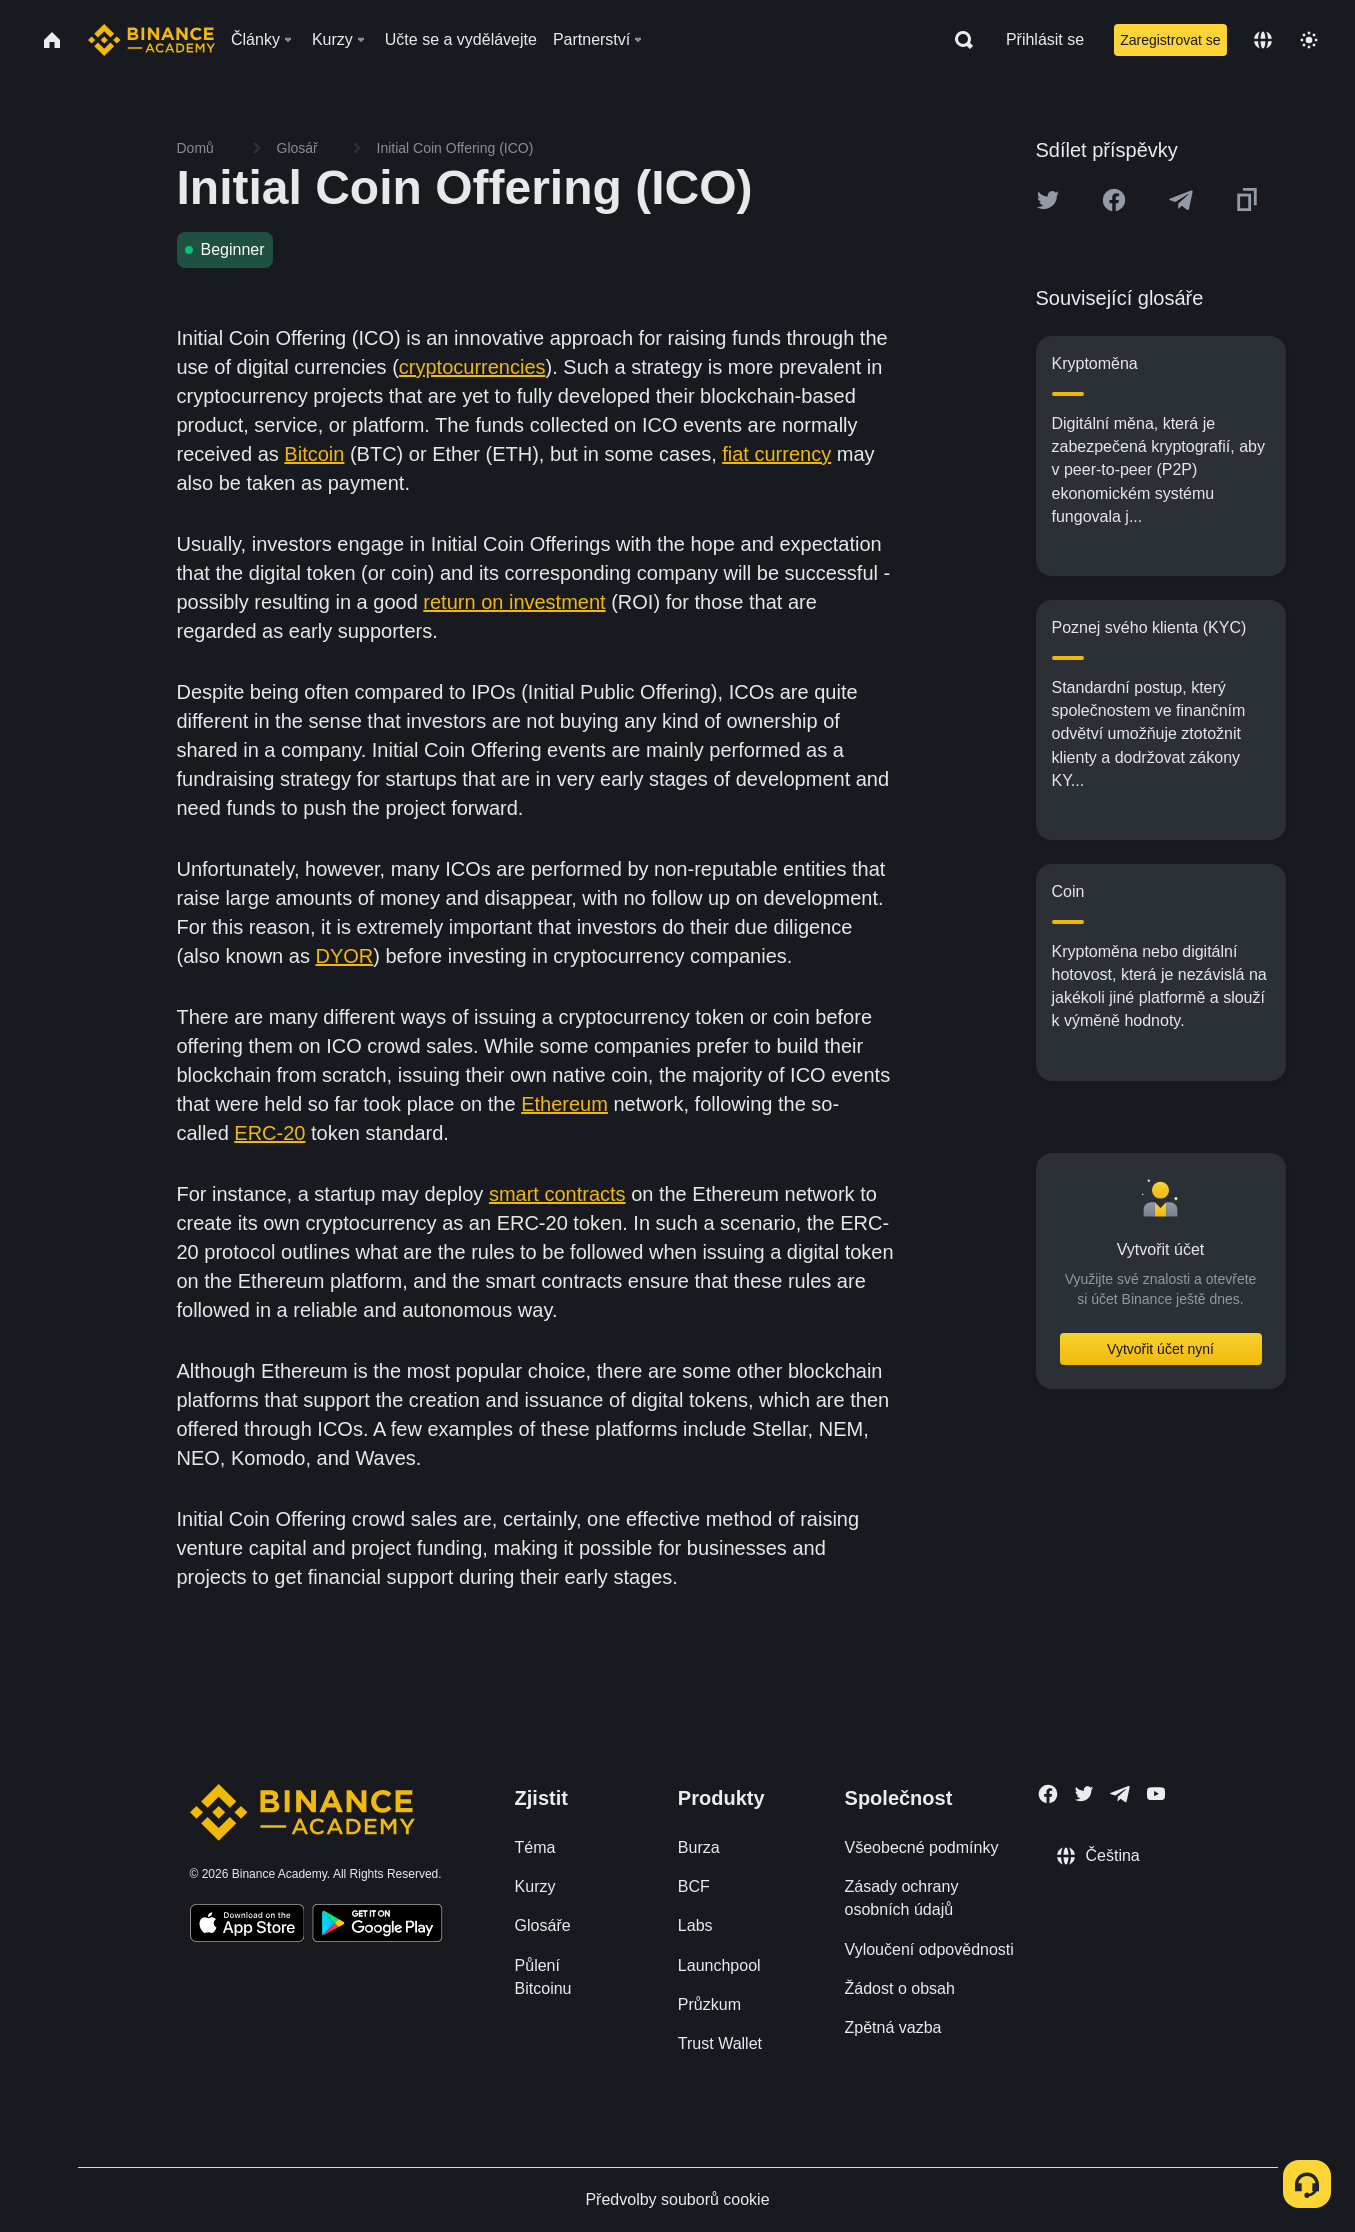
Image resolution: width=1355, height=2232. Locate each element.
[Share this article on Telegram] (1181, 200)
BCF (694, 1886)
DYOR (344, 956)
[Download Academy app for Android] (377, 1926)
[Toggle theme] (1309, 40)
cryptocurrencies (472, 367)
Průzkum (709, 2004)
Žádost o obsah (900, 1988)
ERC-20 (269, 1133)
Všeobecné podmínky (922, 1847)
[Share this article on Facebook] (1114, 200)
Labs (695, 1925)
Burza (699, 1847)
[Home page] (151, 40)
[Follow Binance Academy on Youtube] (1156, 1793)
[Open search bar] (958, 40)
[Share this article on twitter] (1048, 200)
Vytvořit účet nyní (1160, 1349)
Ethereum (564, 1104)
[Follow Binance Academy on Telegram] (1120, 1794)
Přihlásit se (1045, 39)
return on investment (514, 602)
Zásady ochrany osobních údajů (902, 1898)
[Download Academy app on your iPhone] (247, 1926)
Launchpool (719, 1965)
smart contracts (557, 1194)
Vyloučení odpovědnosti (929, 1949)
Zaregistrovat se (1170, 40)
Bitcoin (314, 454)
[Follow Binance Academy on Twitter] (1084, 1794)
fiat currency (776, 454)
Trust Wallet (720, 2043)
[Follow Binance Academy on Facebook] (1048, 1794)
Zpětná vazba (893, 2027)
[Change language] (1263, 40)
